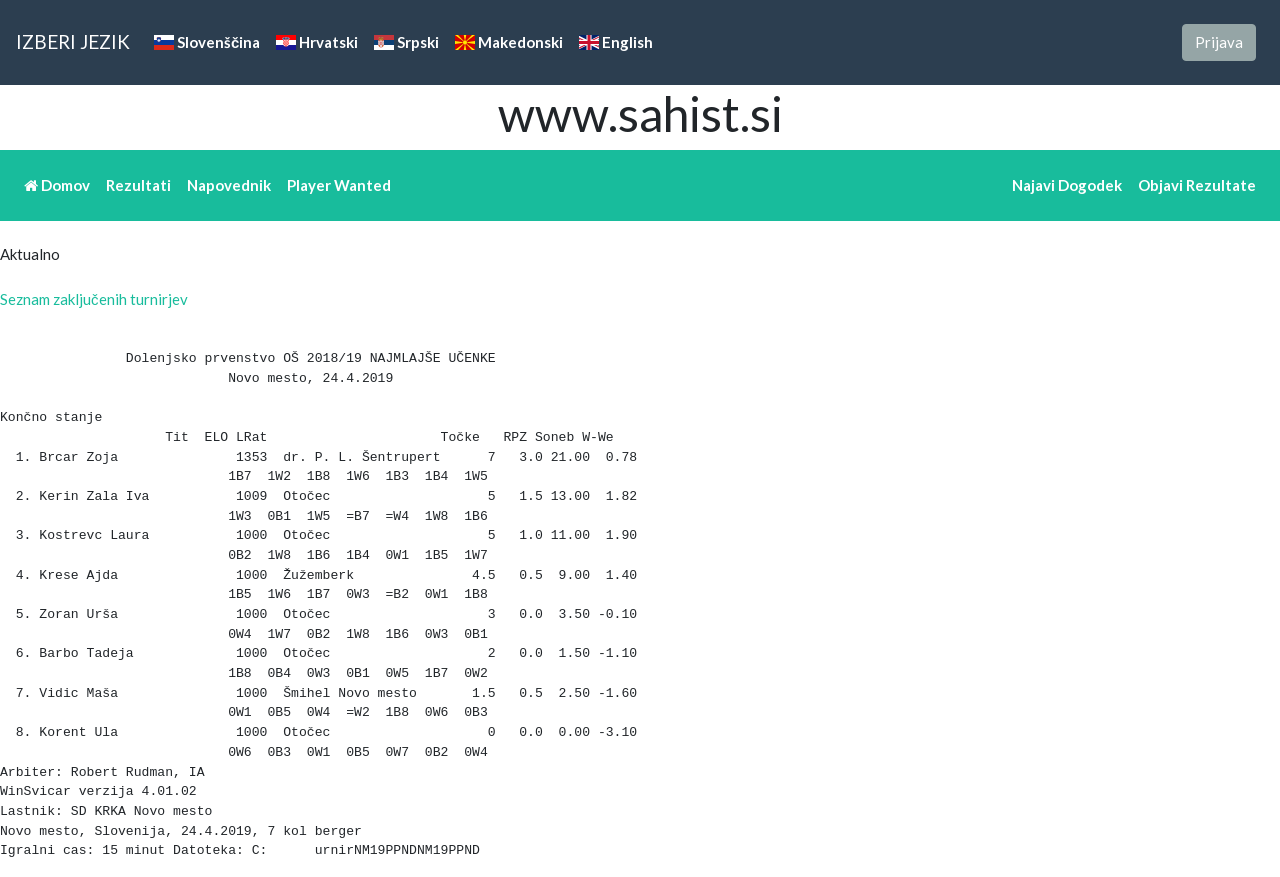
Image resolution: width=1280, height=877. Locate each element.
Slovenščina (207, 42)
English (616, 42)
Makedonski (509, 42)
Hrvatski (317, 42)
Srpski (406, 42)
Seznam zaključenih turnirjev (94, 299)
